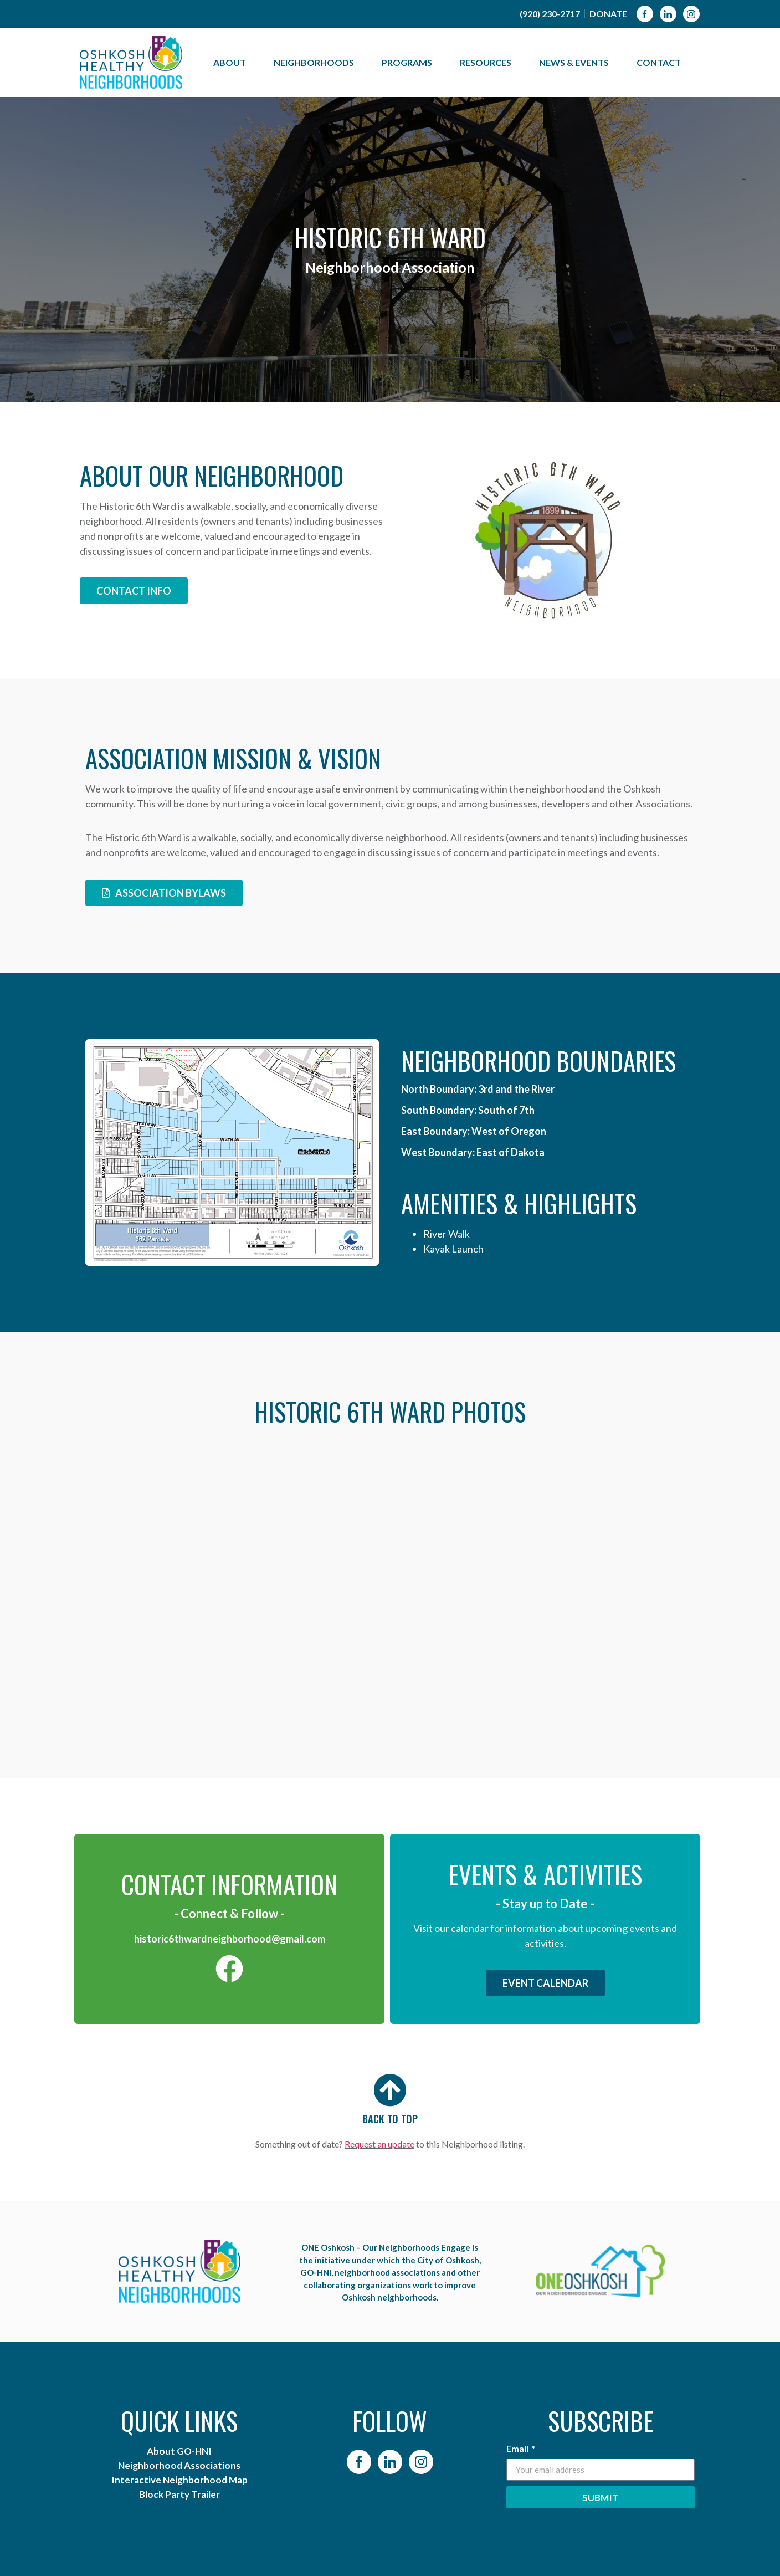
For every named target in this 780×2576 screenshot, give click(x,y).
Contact (659, 62)
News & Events (576, 62)
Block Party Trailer (179, 2494)
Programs (410, 62)
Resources (488, 62)
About (232, 62)
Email (518, 2449)
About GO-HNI (179, 2451)
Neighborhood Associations (179, 2465)
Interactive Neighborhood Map (179, 2480)
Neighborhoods (317, 62)
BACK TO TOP (390, 2119)
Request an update (379, 2144)
